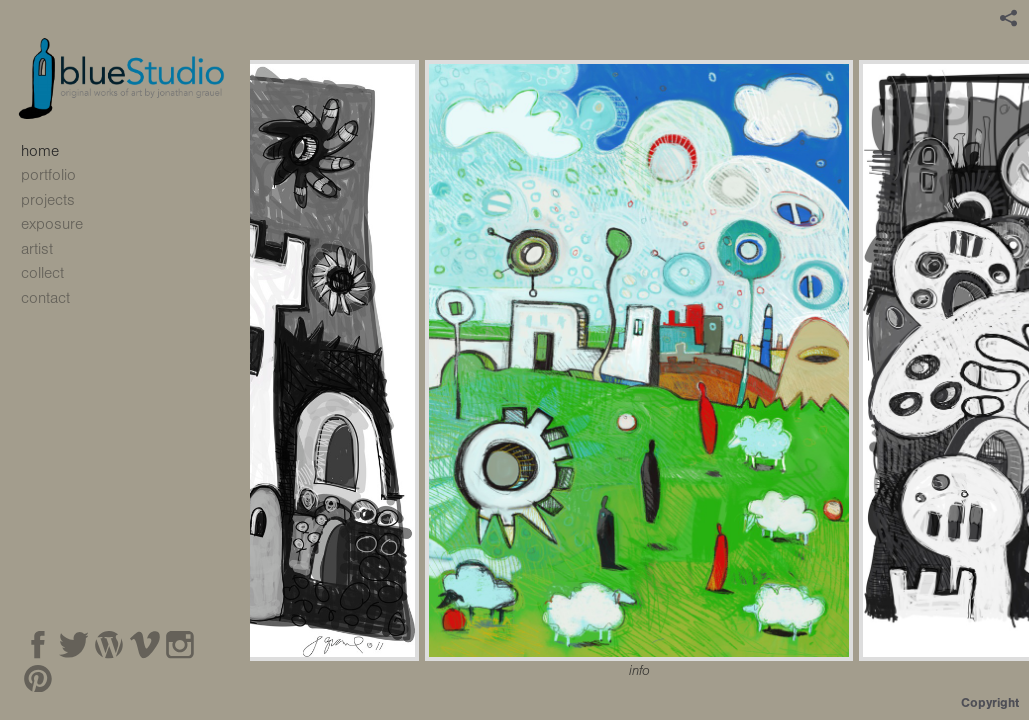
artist (37, 249)
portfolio (59, 175)
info (639, 671)
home (40, 151)
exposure (52, 224)
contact (45, 298)
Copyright (990, 702)
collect (42, 273)
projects (58, 200)
